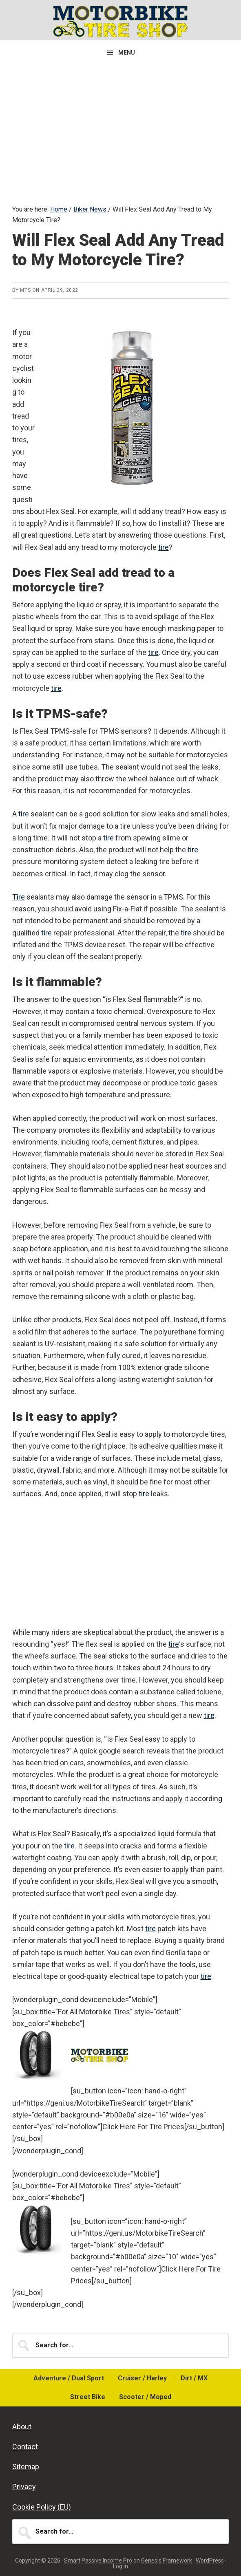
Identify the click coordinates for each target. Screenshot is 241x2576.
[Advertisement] (120, 126)
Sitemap (25, 2466)
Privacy (24, 2486)
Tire (18, 897)
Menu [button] (126, 52)
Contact (25, 2446)
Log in (120, 2566)
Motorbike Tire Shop (120, 21)
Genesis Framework (166, 2560)
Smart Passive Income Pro (98, 2560)
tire (163, 547)
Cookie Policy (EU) (41, 2507)
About (21, 2426)
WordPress (210, 2560)
